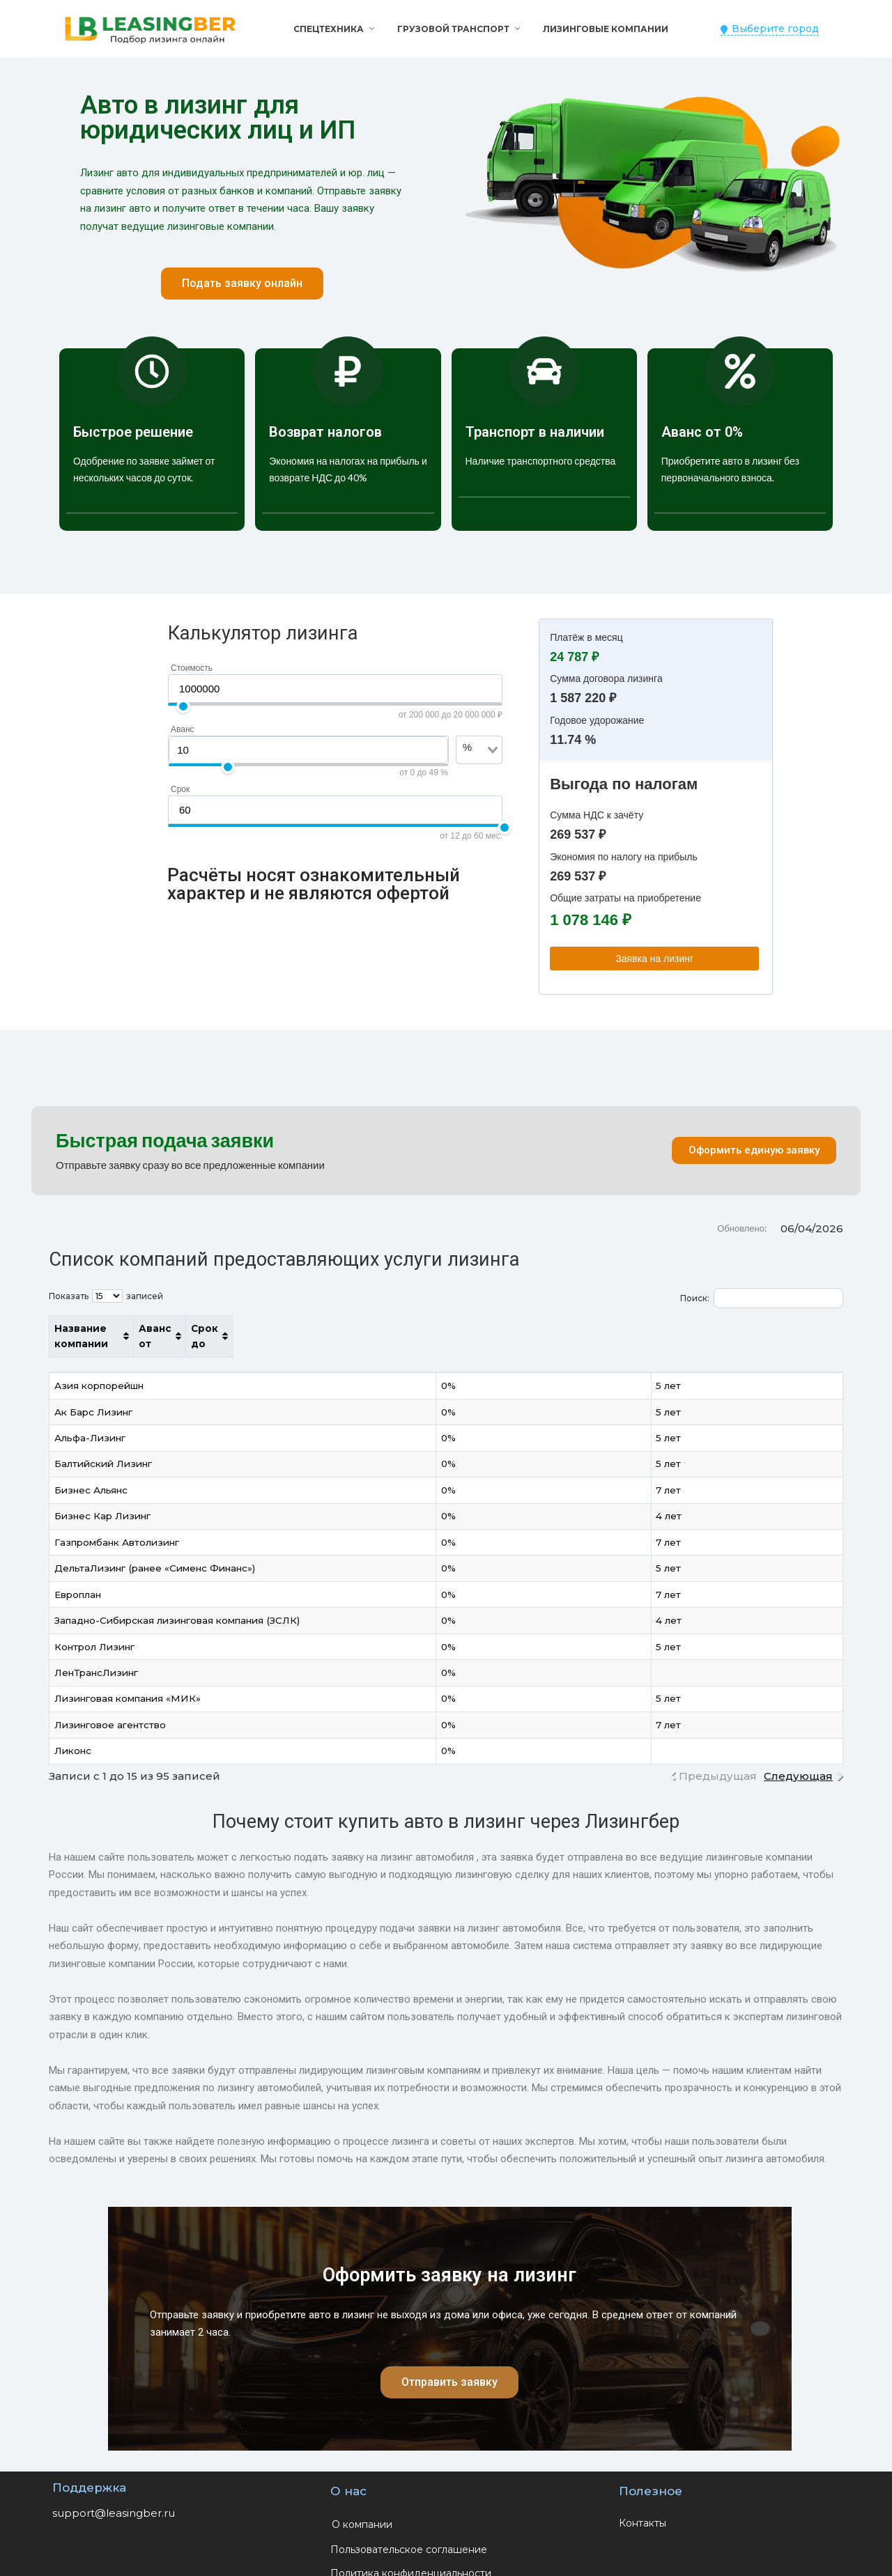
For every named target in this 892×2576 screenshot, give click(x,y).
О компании (362, 2508)
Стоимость (192, 668)
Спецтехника (328, 29)
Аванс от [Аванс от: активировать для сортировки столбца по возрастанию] (638, 1328)
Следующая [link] (798, 1760)
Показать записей (106, 1296)
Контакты (642, 2507)
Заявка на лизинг (654, 958)
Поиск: (761, 1298)
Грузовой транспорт (453, 29)
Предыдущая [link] (718, 1760)
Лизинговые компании (605, 29)
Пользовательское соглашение (408, 2533)
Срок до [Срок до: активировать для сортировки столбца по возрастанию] (757, 1328)
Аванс (182, 729)
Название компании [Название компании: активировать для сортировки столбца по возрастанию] (108, 1328)
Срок (180, 789)
